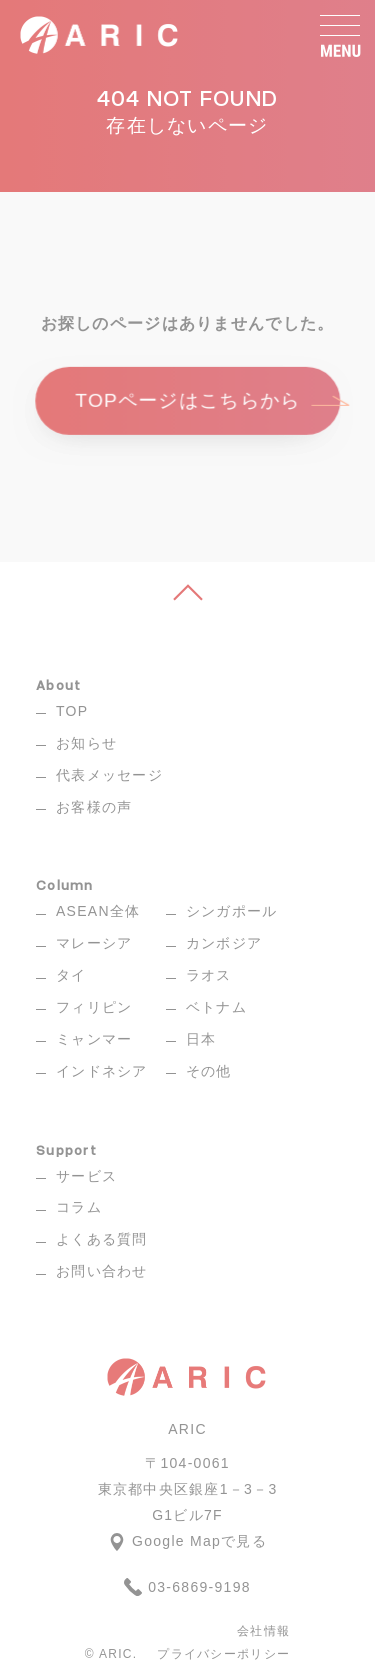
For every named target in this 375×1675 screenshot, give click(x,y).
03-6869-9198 (187, 1587)
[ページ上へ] (187, 592)
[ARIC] (100, 35)
